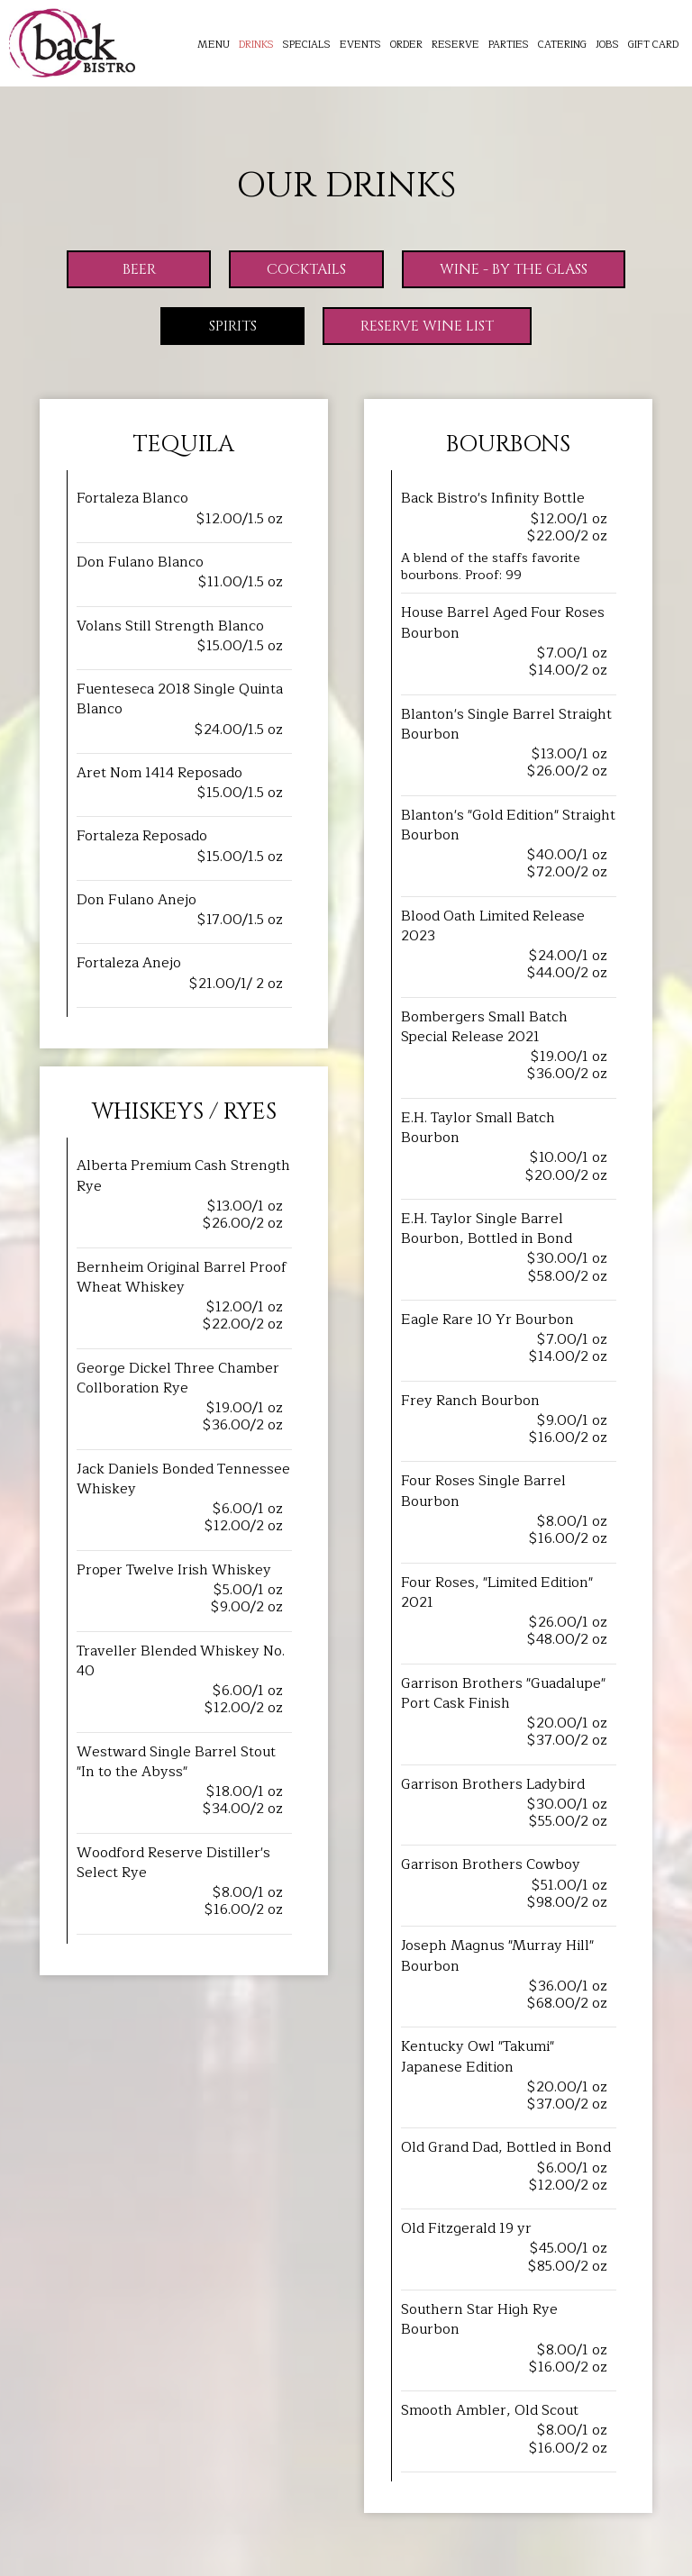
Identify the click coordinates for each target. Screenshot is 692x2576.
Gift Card (653, 44)
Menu (213, 44)
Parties (508, 44)
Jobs (607, 44)
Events (360, 44)
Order (406, 44)
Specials (307, 44)
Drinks (256, 44)
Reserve (455, 44)
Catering (562, 44)
